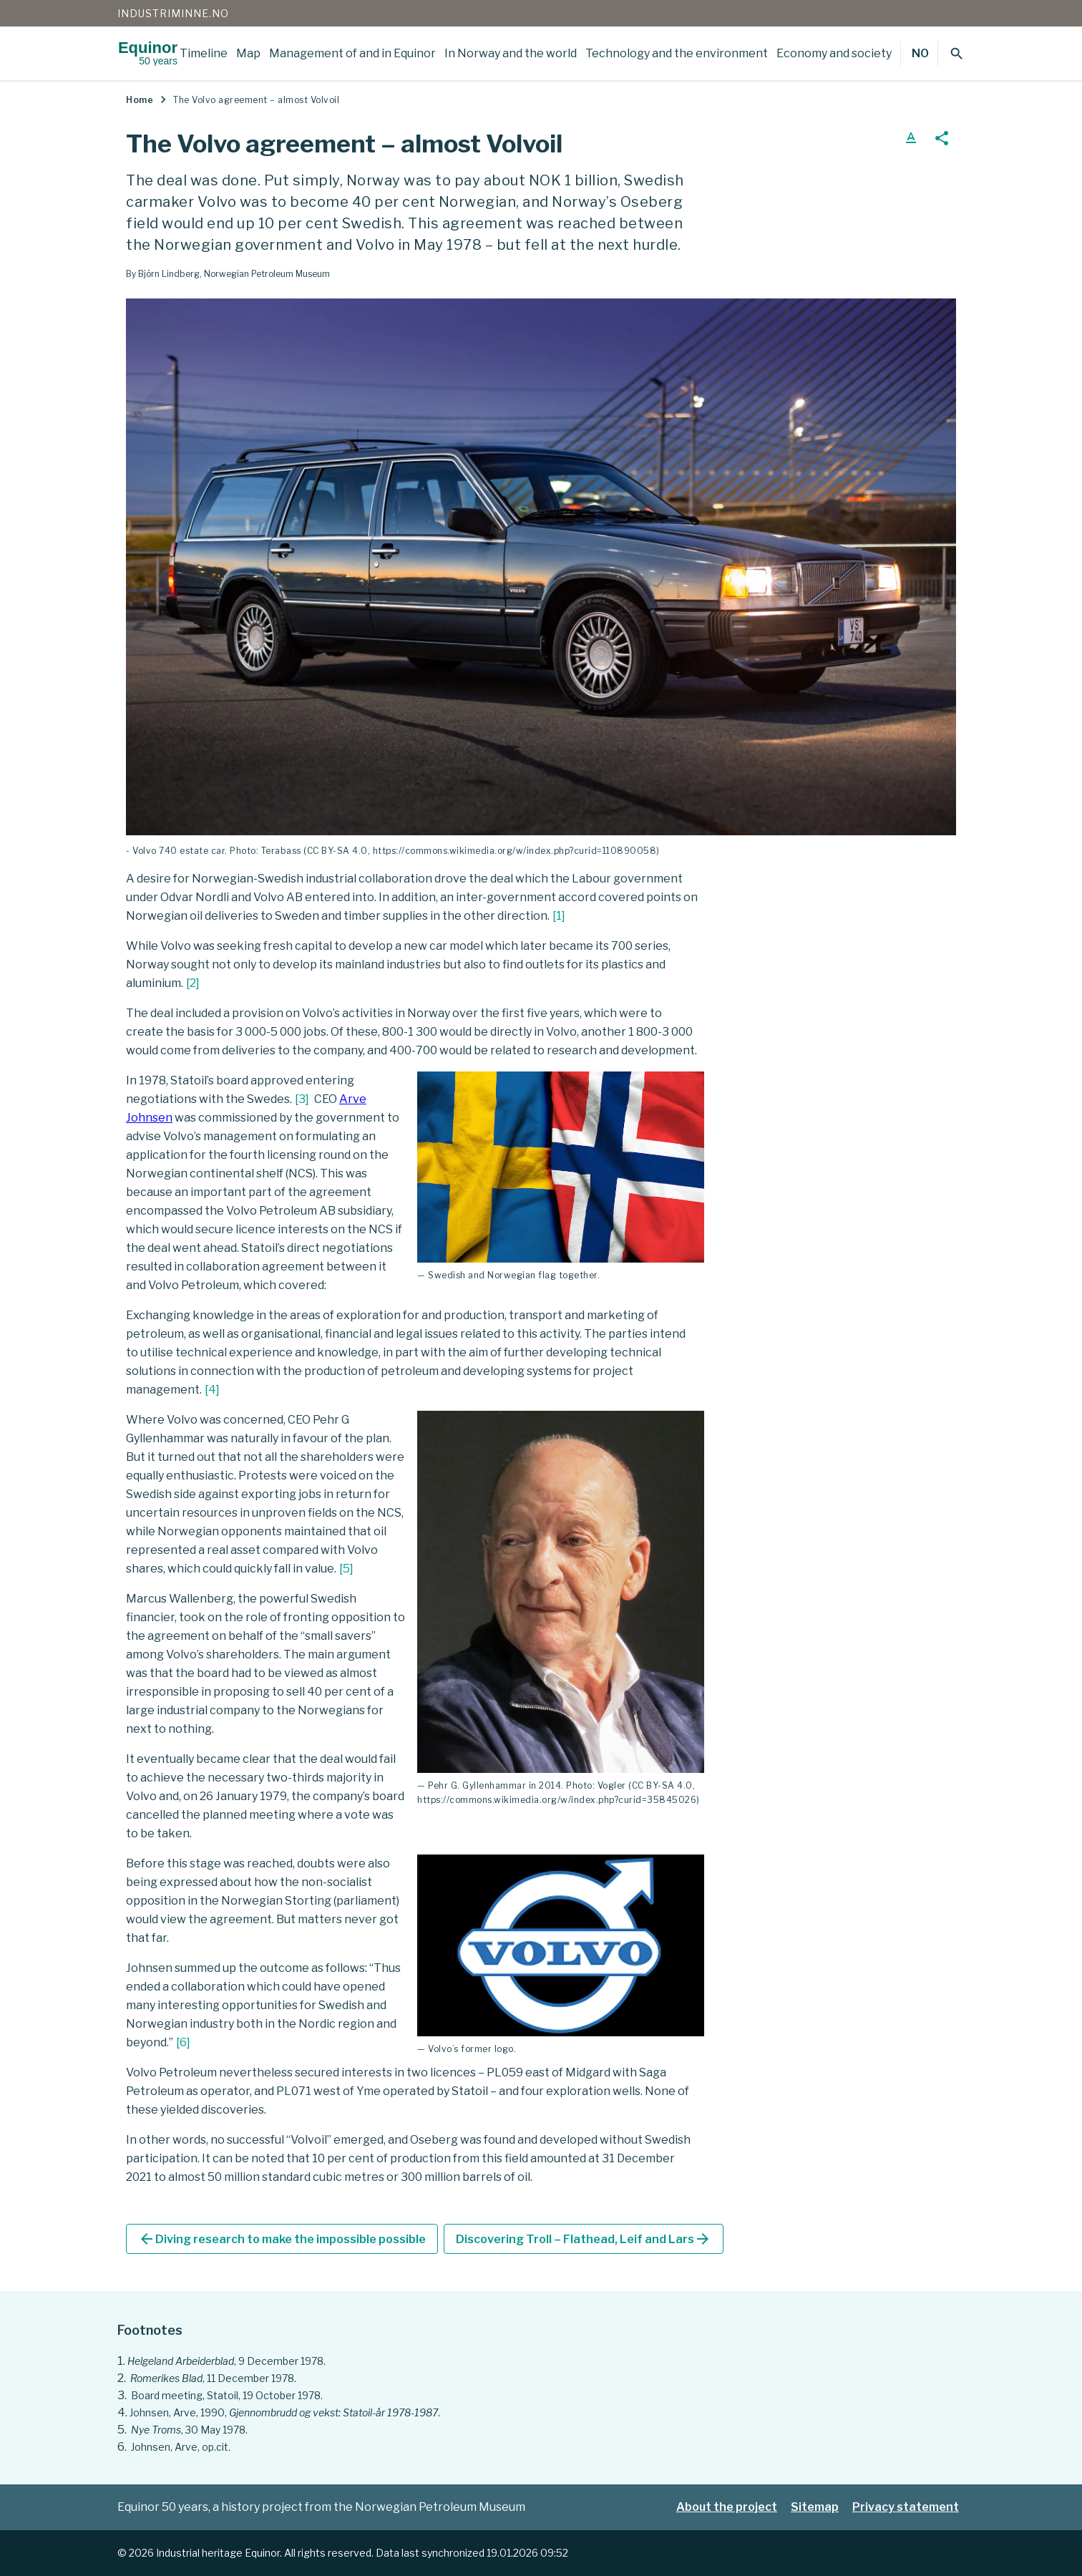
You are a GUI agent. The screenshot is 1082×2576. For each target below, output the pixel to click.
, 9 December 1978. (226, 2361)
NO (920, 53)
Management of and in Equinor (352, 53)
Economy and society (834, 53)
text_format (911, 138)
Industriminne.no (173, 13)
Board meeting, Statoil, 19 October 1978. (226, 2395)
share (941, 138)
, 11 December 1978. (212, 2378)
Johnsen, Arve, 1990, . (285, 2412)
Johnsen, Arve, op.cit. (179, 2447)
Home (139, 99)
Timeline (204, 53)
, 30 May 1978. (188, 2430)
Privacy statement (905, 2507)
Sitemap (815, 2507)
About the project (726, 2507)
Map (248, 53)
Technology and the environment (676, 53)
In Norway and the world (510, 53)
